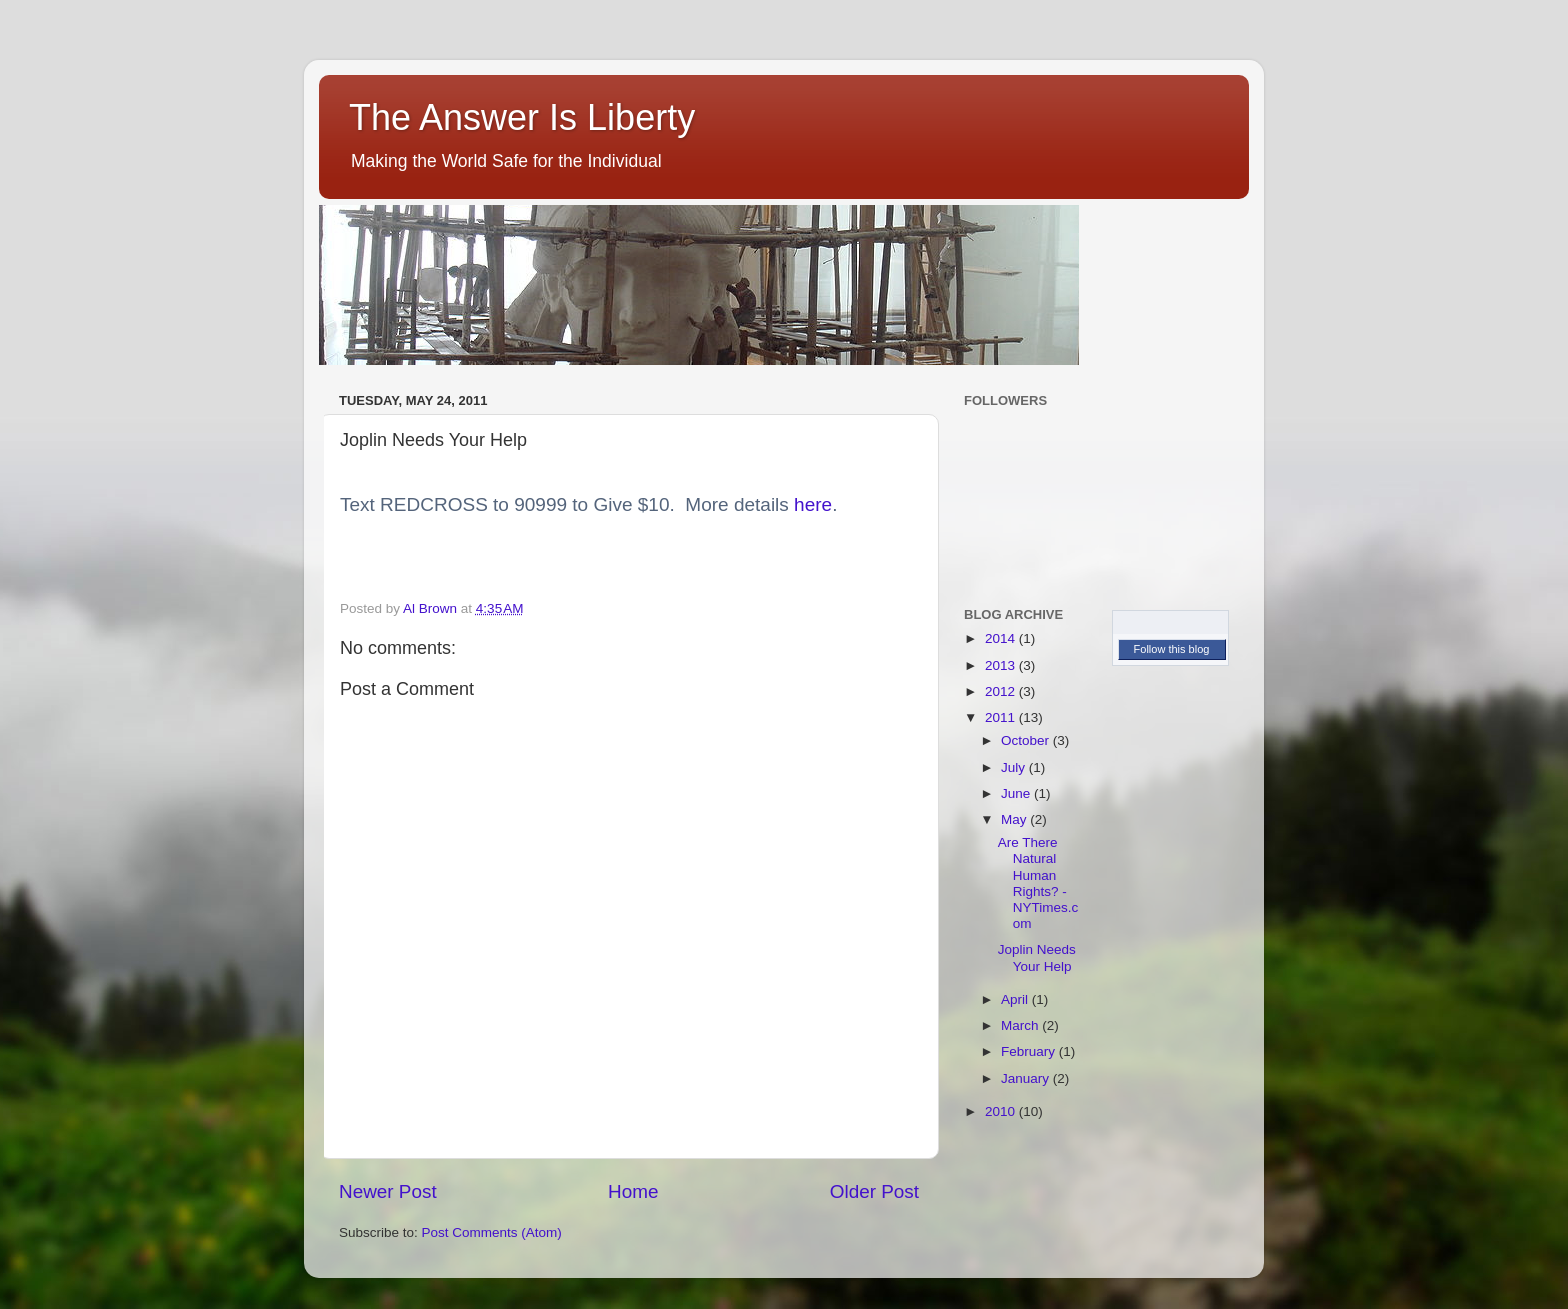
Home (633, 1191)
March (1021, 1025)
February (1030, 1051)
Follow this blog (1172, 649)
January (1027, 1078)
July (1015, 767)
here (813, 504)
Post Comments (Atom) (492, 1232)
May (1015, 819)
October (1027, 740)
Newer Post (388, 1191)
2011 (1002, 717)
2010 (1002, 1111)
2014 (1002, 638)
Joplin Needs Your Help (1037, 957)
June (1017, 793)
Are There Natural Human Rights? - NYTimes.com (1038, 883)
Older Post (874, 1191)
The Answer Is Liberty (522, 117)
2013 (1002, 665)
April (1016, 999)
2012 (1002, 691)
